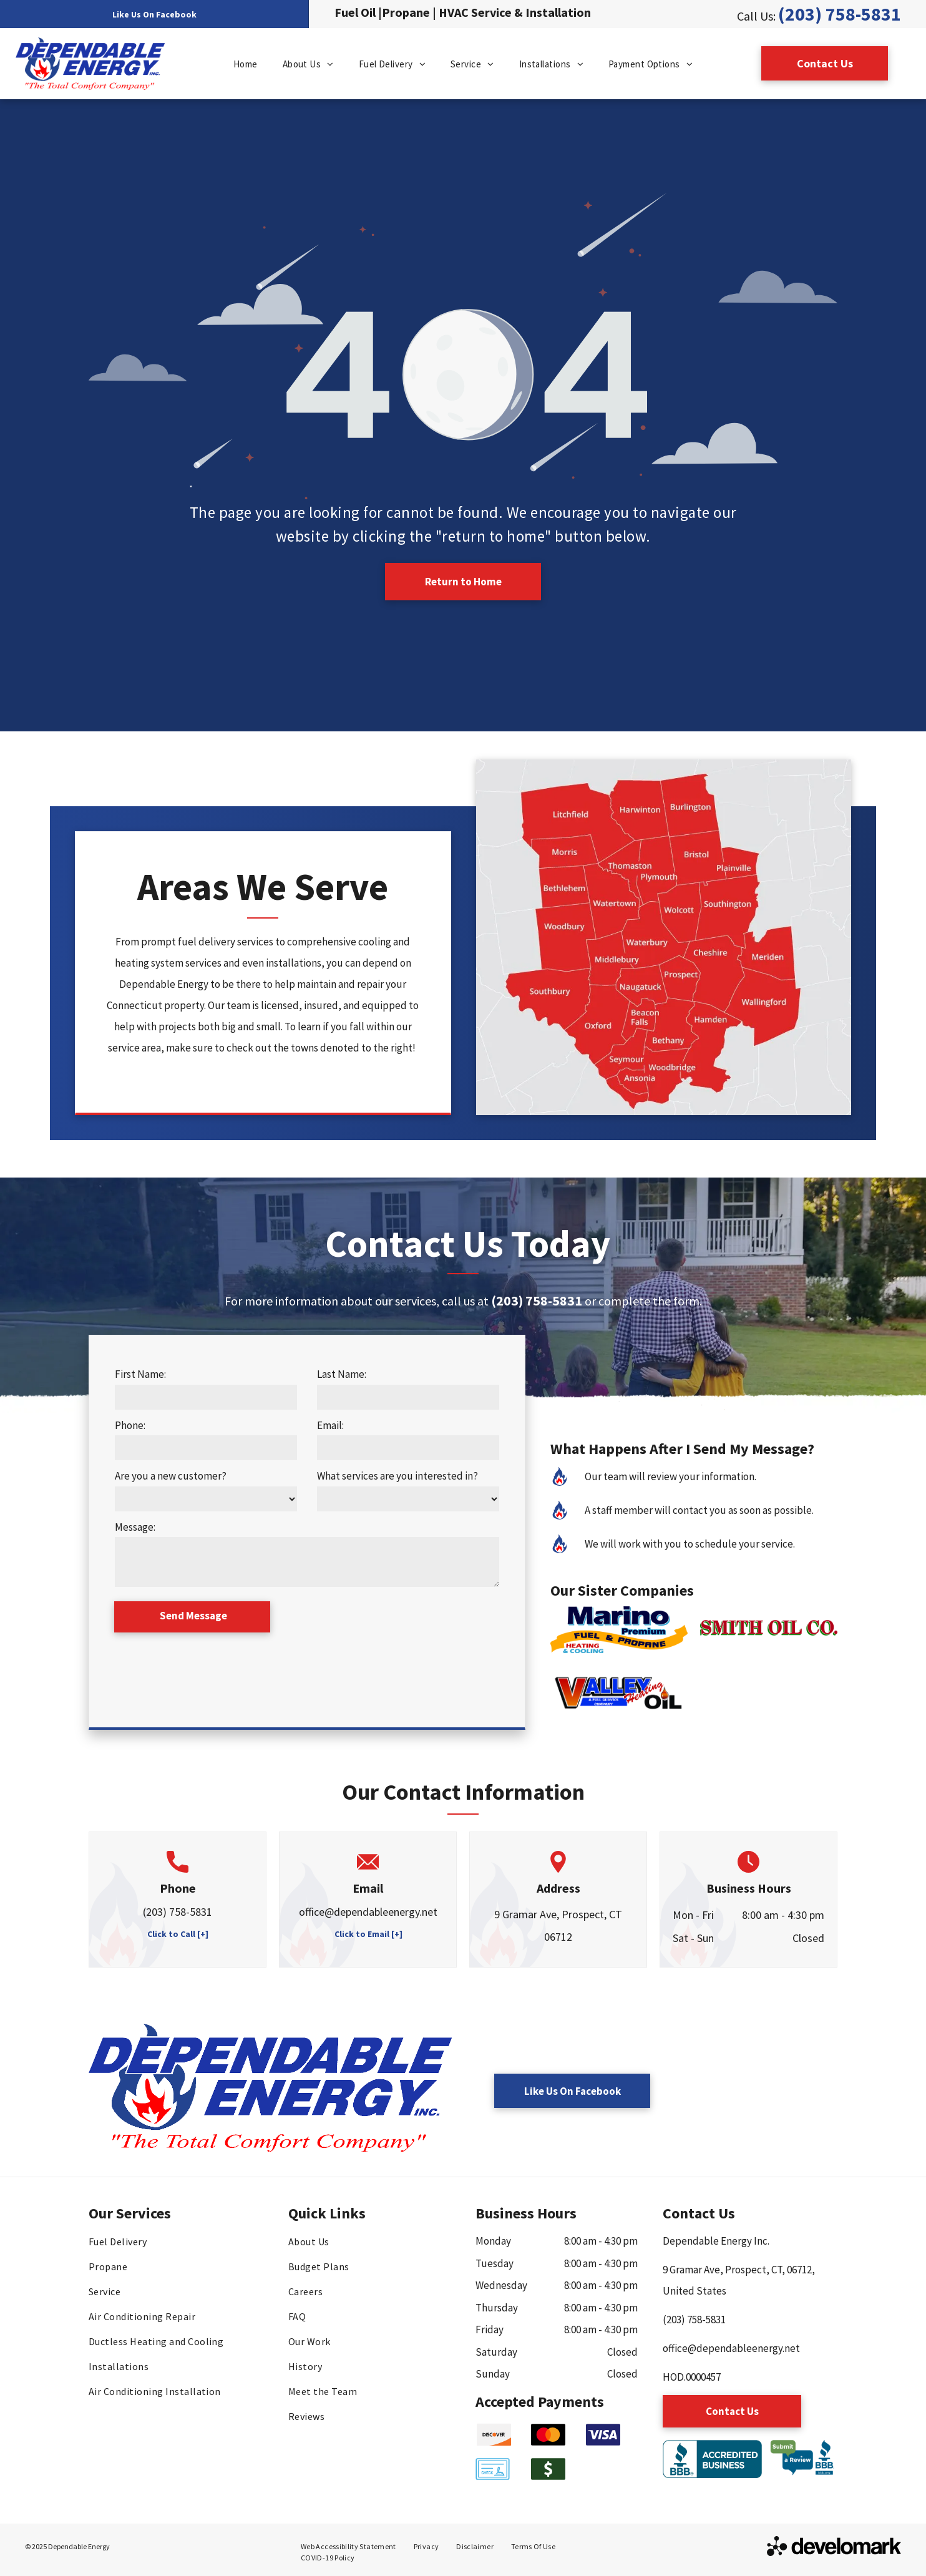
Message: (135, 1527)
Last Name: (341, 1374)
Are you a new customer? (171, 1476)
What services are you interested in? (397, 1476)
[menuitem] (245, 64)
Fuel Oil (355, 12)
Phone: (130, 1425)
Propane (406, 12)
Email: (330, 1425)
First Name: (140, 1374)
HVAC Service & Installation (515, 12)
